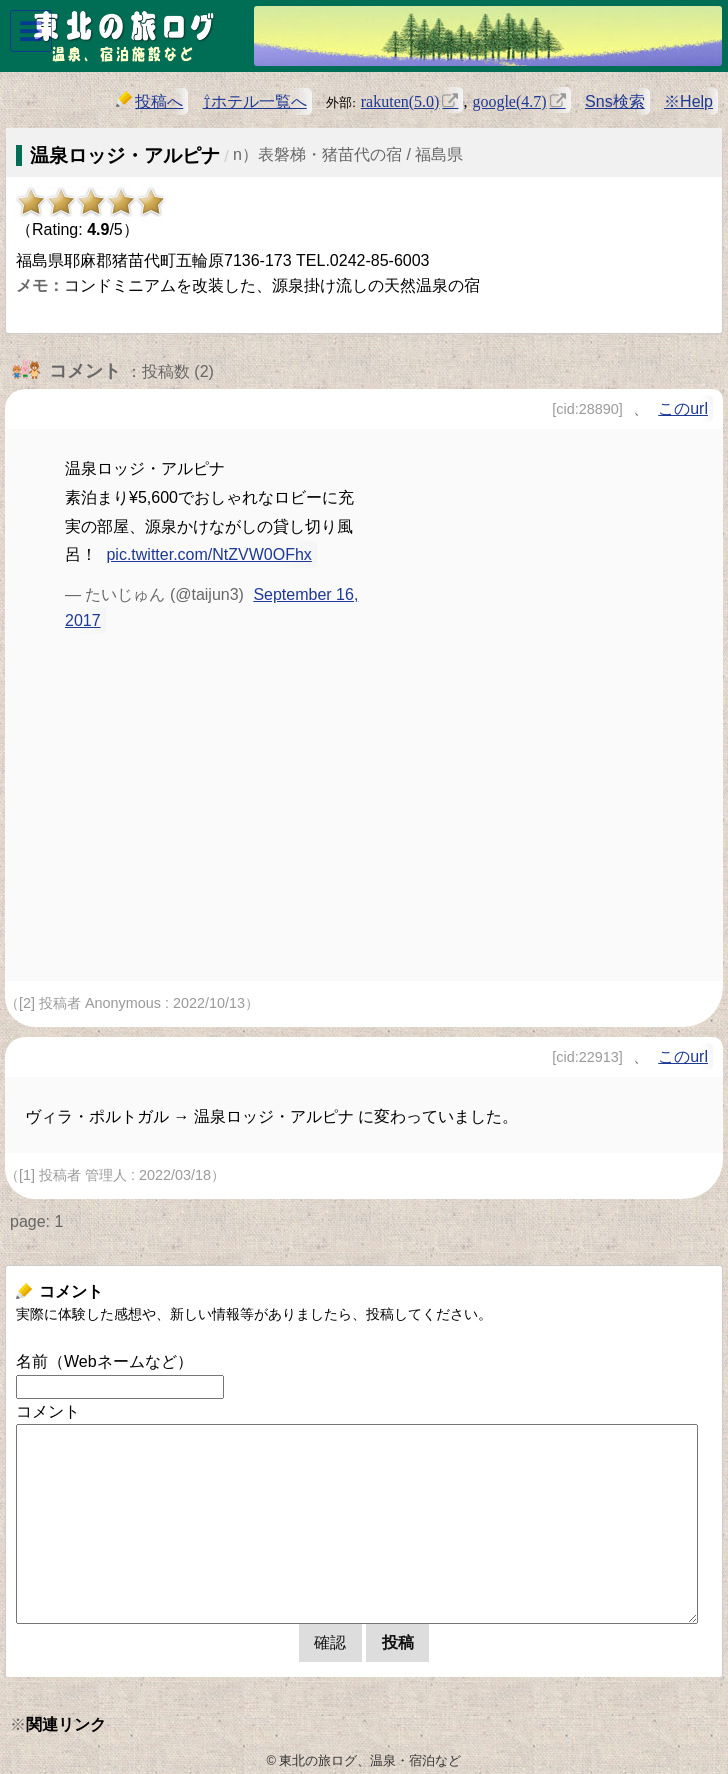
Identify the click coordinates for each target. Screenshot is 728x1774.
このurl (683, 408)
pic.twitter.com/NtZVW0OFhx (208, 554)
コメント (48, 1411)
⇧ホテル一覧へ (255, 101)
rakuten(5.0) (400, 100)
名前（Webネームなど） (104, 1361)
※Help (688, 101)
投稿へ (149, 100)
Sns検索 (615, 101)
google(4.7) (509, 100)
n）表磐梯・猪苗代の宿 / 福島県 (348, 154)
